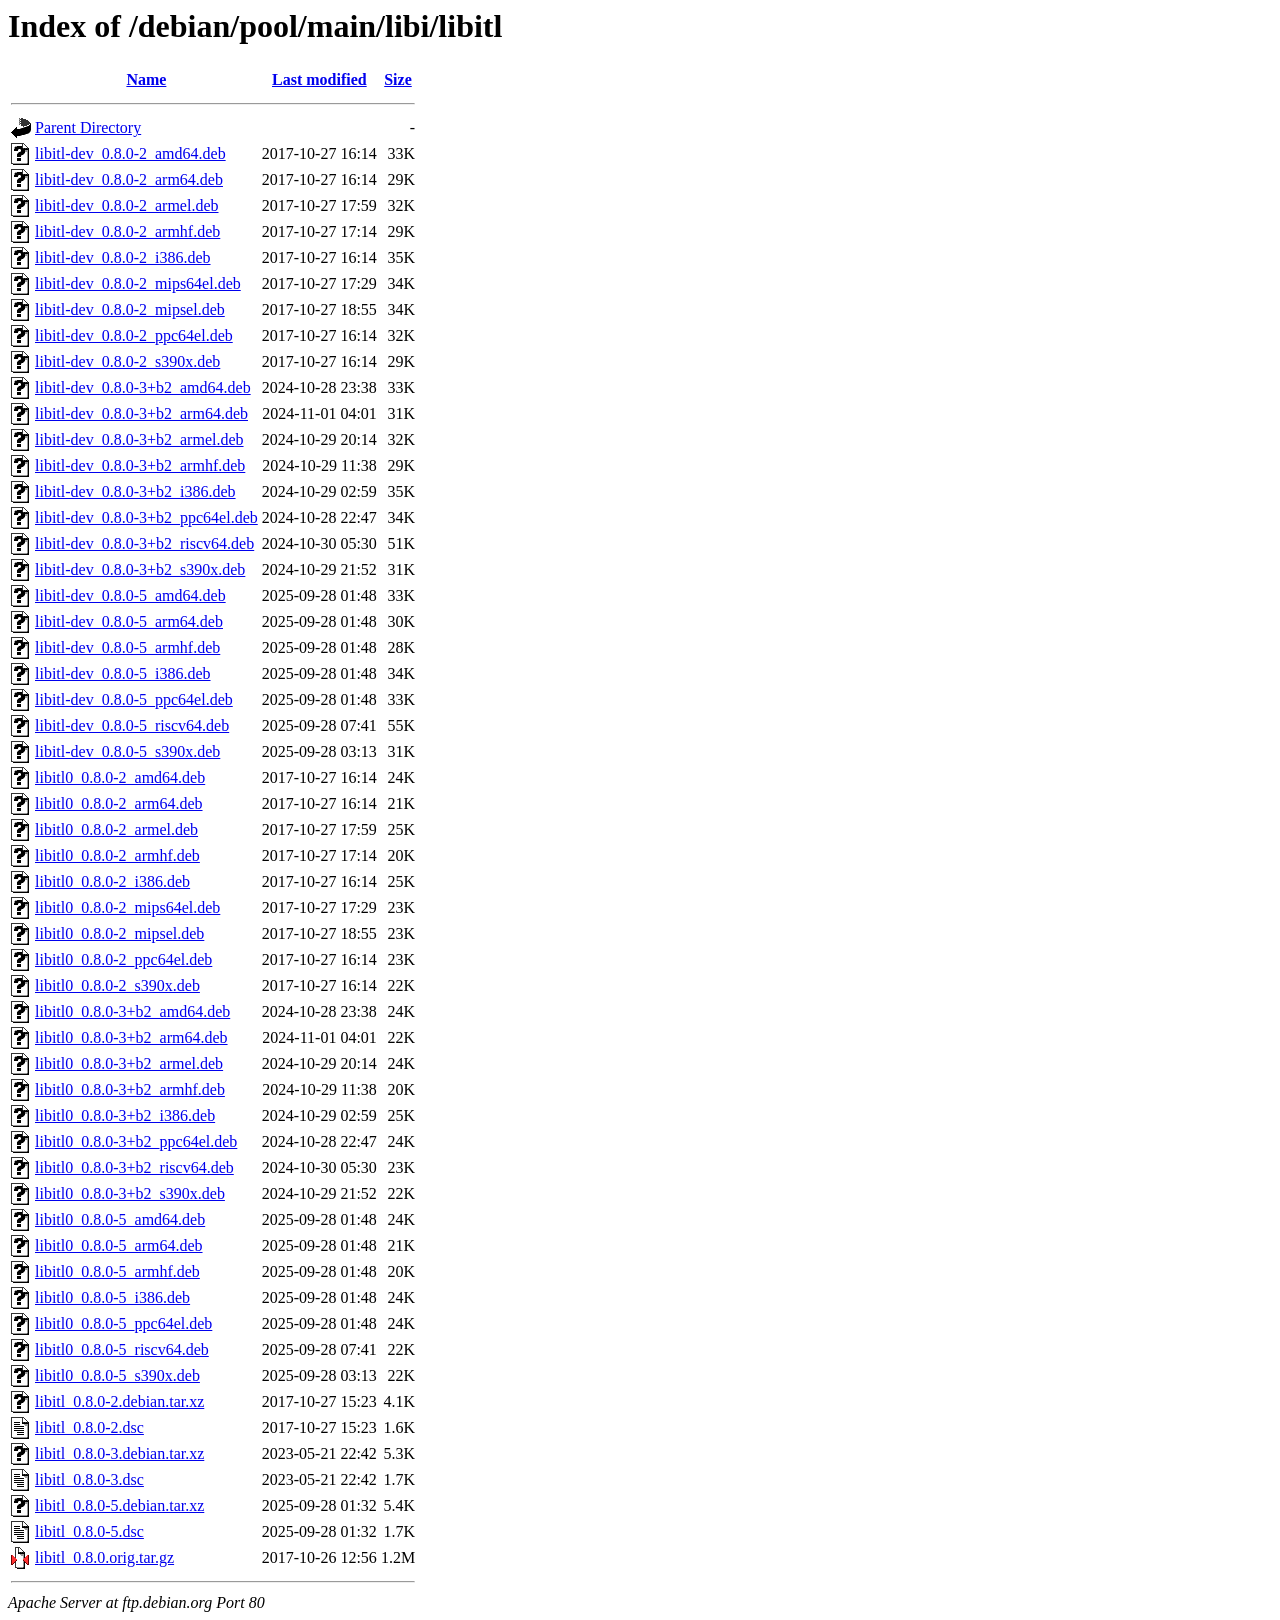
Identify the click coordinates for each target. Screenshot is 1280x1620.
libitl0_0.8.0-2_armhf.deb (117, 855)
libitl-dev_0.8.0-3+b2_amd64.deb (143, 387)
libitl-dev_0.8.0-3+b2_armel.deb (139, 439)
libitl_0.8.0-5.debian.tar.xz (119, 1505)
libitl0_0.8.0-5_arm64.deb (119, 1245)
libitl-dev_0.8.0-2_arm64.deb (129, 179)
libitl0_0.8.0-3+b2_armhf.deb (130, 1089)
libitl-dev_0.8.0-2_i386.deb (123, 257)
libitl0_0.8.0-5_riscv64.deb (122, 1349)
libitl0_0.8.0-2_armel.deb (116, 829)
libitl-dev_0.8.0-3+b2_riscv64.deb (144, 543)
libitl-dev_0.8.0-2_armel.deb (127, 205)
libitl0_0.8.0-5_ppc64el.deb (123, 1323)
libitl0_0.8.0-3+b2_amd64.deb (132, 1011)
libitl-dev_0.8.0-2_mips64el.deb (138, 283)
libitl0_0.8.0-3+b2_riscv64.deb (134, 1167)
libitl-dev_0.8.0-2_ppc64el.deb (134, 335)
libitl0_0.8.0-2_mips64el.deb (127, 907)
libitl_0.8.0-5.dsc (89, 1531)
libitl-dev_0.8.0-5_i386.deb (123, 673)
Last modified (319, 79)
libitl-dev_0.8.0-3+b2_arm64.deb (141, 413)
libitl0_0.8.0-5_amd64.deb (120, 1219)
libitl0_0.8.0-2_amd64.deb (120, 777)
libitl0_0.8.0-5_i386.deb (112, 1297)
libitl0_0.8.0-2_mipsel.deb (119, 933)
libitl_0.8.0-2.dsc (89, 1427)
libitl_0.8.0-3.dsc (89, 1479)
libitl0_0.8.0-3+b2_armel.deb (129, 1063)
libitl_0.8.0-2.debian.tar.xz (119, 1401)
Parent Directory (88, 127)
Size (398, 79)
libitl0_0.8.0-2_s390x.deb (117, 985)
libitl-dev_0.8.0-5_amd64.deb (130, 595)
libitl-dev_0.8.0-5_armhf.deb (127, 647)
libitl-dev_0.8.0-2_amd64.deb (130, 153)
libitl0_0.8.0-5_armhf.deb (117, 1271)
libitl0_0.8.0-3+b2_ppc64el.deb (136, 1141)
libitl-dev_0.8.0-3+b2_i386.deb (135, 491)
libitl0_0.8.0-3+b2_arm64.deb (131, 1037)
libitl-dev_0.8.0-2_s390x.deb (127, 361)
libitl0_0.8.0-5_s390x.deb (117, 1375)
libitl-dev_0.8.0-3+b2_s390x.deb (140, 569)
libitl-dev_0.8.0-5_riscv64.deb (132, 725)
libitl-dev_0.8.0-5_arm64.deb (129, 621)
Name (146, 79)
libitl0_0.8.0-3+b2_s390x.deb (130, 1193)
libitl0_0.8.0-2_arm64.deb (119, 803)
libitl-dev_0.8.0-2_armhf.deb (127, 231)
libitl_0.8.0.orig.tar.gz (104, 1557)
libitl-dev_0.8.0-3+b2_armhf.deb (140, 465)
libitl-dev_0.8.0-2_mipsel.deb (130, 309)
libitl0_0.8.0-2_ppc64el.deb (123, 959)
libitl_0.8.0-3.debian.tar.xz (119, 1453)
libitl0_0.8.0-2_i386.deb (112, 881)
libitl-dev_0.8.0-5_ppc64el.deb (134, 699)
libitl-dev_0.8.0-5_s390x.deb (127, 751)
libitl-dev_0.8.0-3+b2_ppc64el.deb (146, 517)
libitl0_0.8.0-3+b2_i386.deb (125, 1115)
